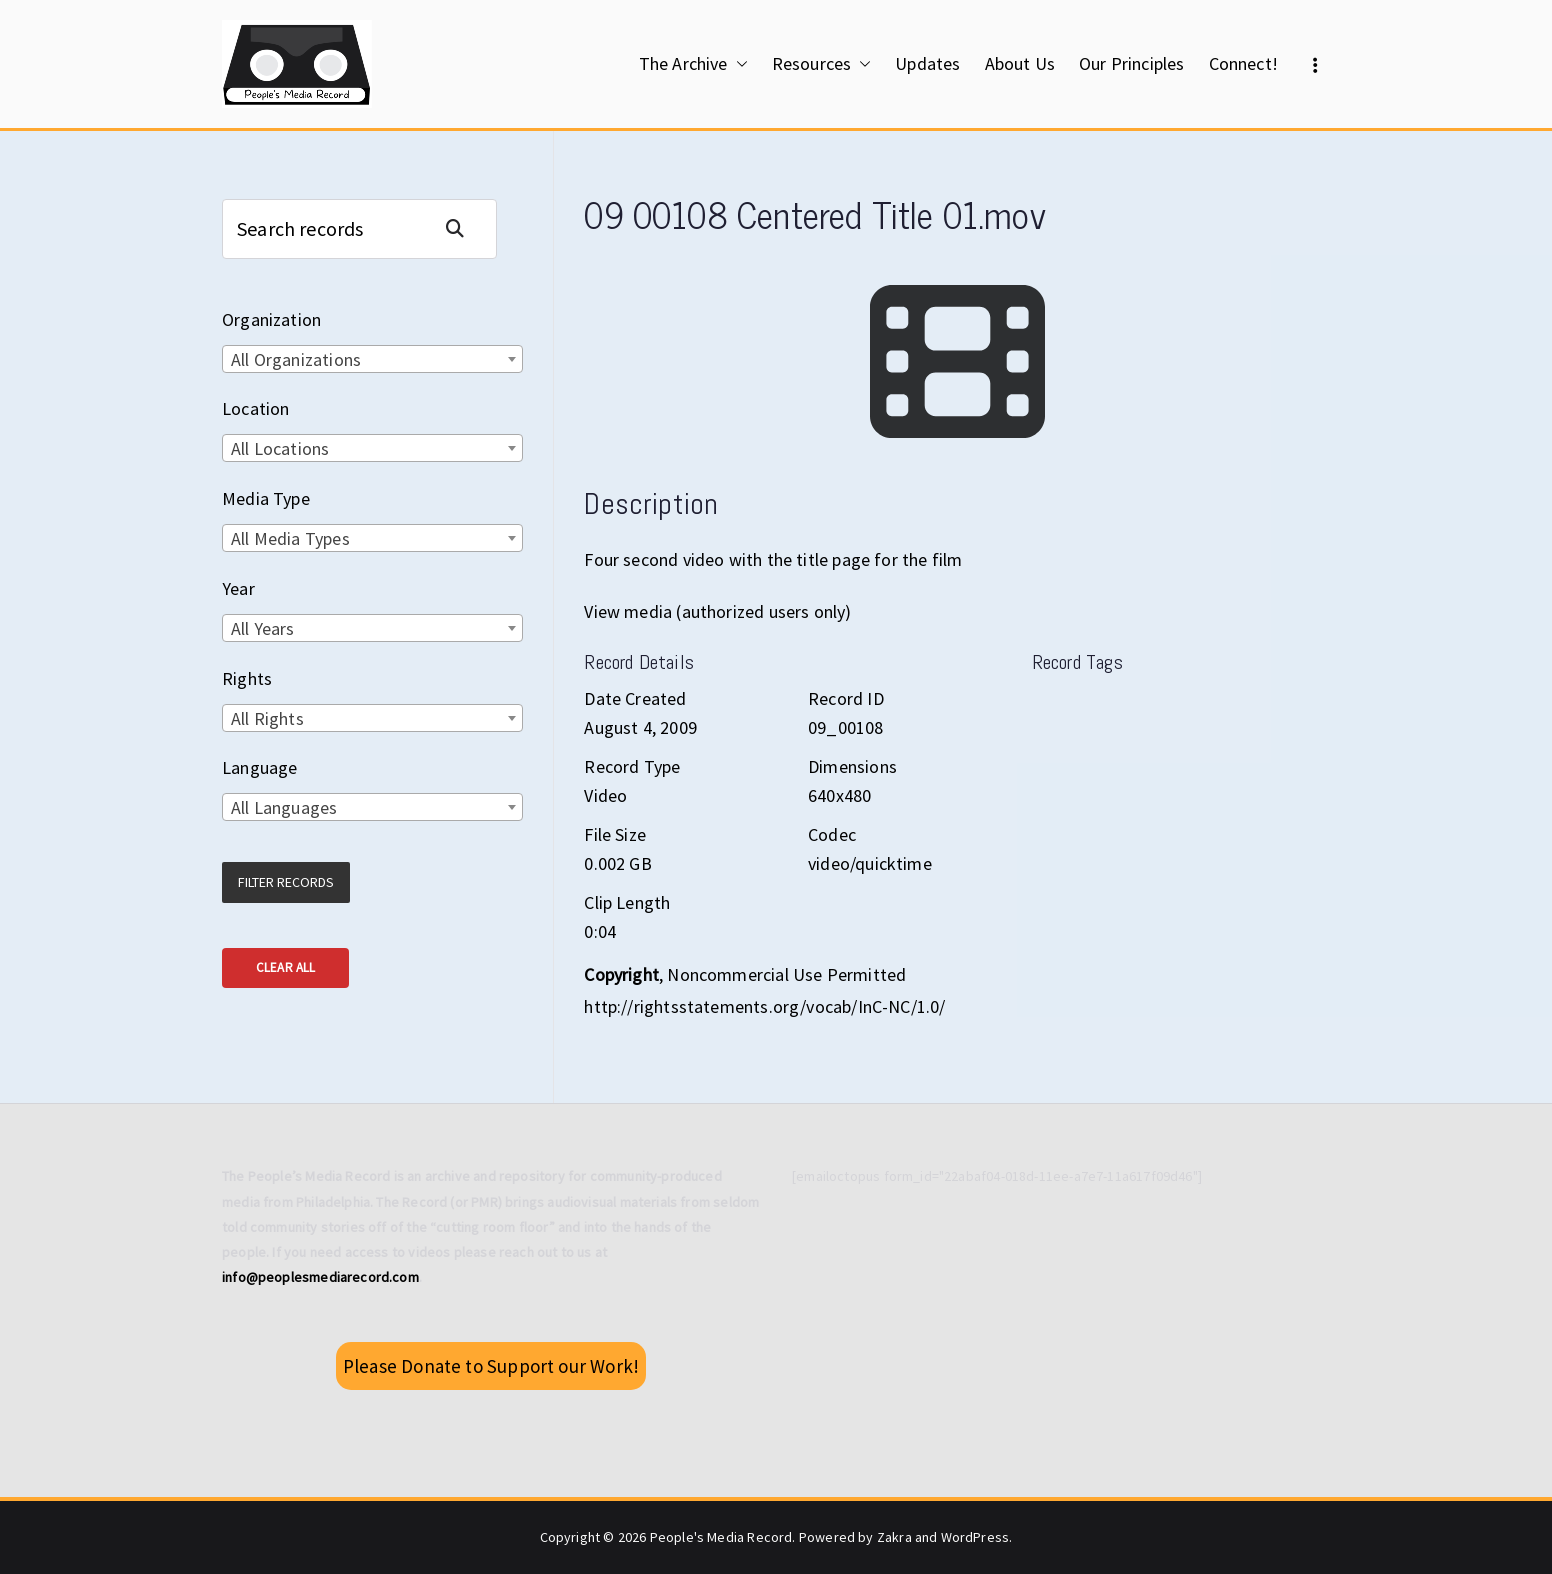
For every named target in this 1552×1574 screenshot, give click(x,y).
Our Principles (1132, 63)
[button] (738, 64)
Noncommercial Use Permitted (786, 974)
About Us (1020, 63)
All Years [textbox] (263, 628)
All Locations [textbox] (280, 448)
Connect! (1243, 63)
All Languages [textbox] (284, 807)
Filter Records (286, 882)
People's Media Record (721, 1537)
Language (259, 767)
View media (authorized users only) (717, 611)
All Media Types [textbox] (290, 538)
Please (491, 1366)
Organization (271, 319)
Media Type (266, 498)
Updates (927, 63)
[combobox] (372, 359)
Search (463, 228)
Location (255, 408)
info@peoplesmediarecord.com (320, 1277)
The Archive (693, 64)
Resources (822, 64)
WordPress (975, 1537)
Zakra (894, 1537)
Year (238, 588)
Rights (247, 678)
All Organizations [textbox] (296, 359)
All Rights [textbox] (267, 718)
